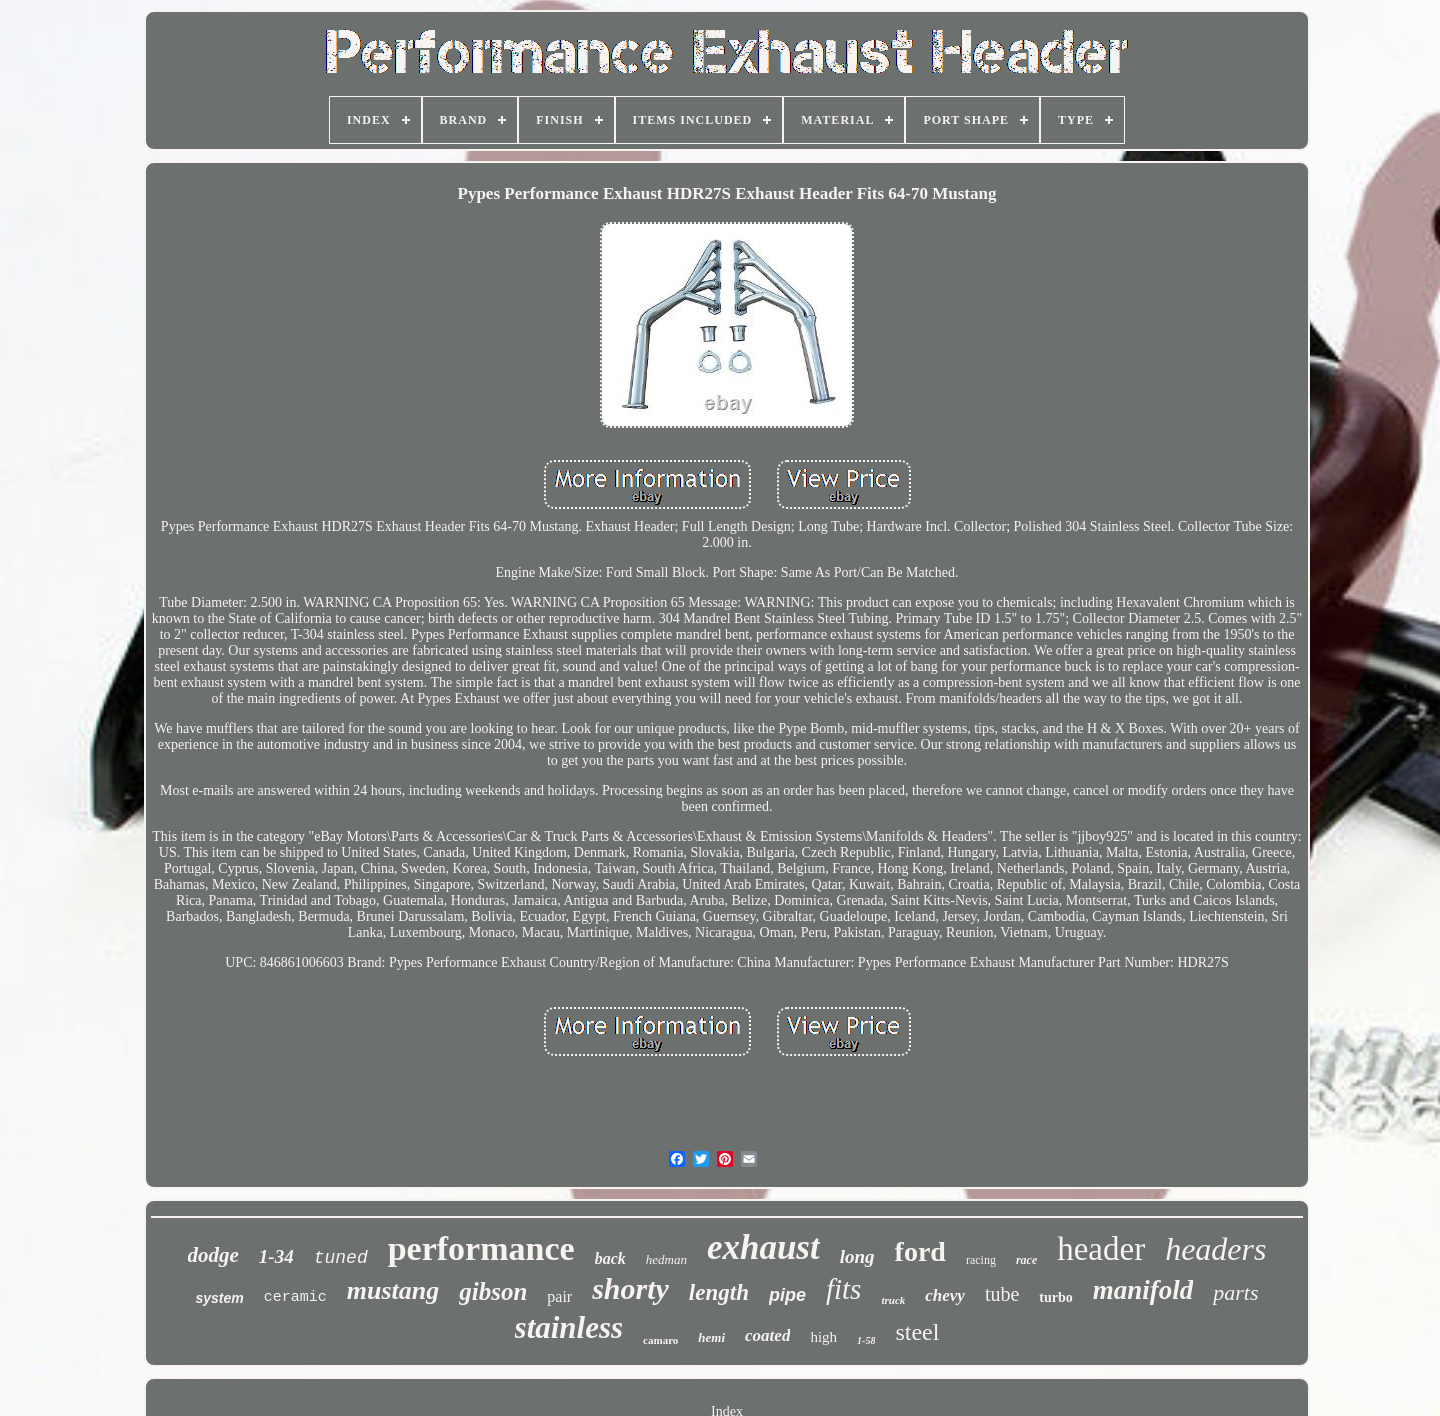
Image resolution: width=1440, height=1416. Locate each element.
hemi (711, 1337)
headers (1215, 1249)
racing (981, 1260)
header (1101, 1249)
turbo (1055, 1297)
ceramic (295, 1297)
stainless (569, 1327)
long (857, 1256)
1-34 (276, 1256)
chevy (945, 1295)
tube (1002, 1294)
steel (917, 1332)
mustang (393, 1290)
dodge (213, 1255)
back (610, 1258)
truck (893, 1300)
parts (1235, 1292)
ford (920, 1251)
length (719, 1292)
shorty (630, 1288)
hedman (666, 1259)
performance (481, 1248)
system (219, 1298)
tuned (341, 1258)
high (823, 1337)
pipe (787, 1295)
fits (843, 1289)
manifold (1143, 1290)
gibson (493, 1291)
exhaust (763, 1247)
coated (767, 1335)
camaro (660, 1340)
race (1026, 1260)
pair (559, 1296)
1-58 (866, 1340)
